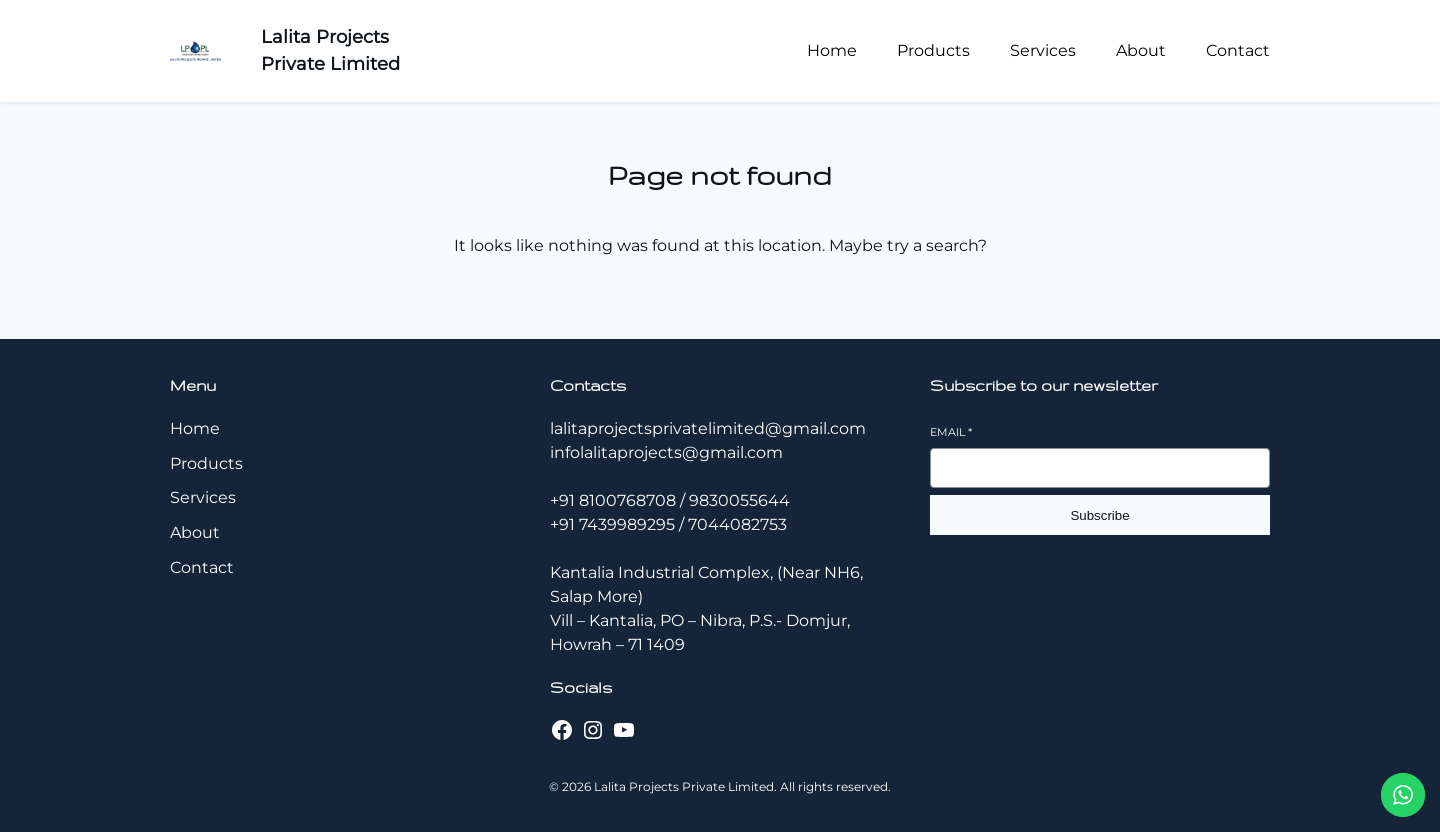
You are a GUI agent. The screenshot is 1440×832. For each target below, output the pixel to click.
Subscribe (1099, 515)
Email (951, 432)
